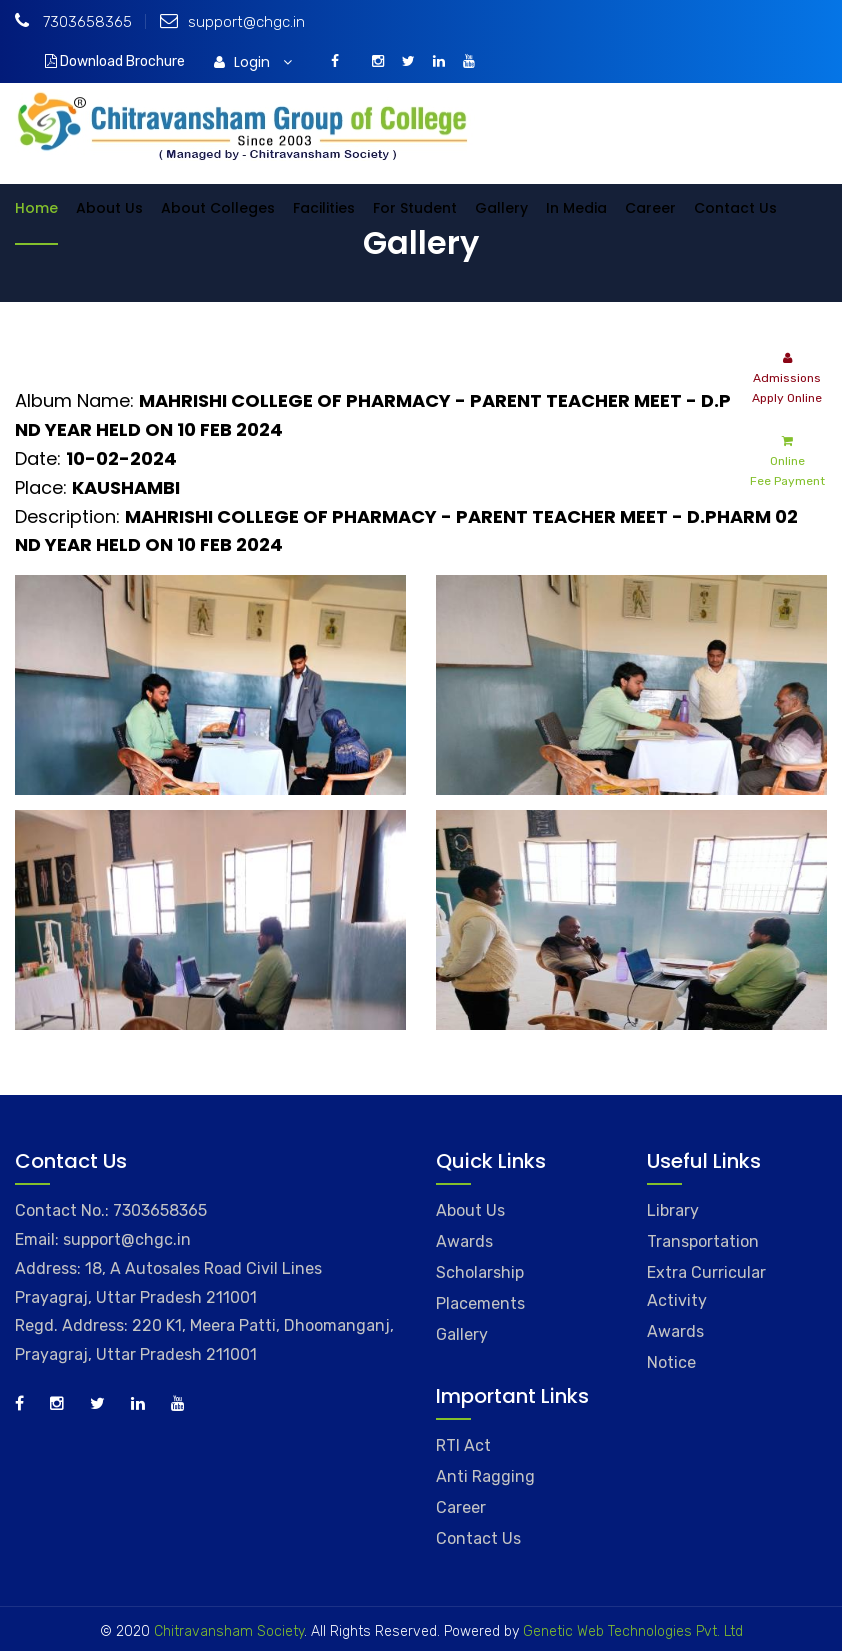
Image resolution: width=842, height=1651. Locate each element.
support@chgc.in (232, 22)
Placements (480, 1303)
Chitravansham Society (229, 1631)
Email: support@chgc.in (103, 1239)
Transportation (703, 1241)
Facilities (324, 208)
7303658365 (73, 22)
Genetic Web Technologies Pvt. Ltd (631, 1631)
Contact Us (735, 208)
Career (650, 208)
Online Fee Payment (787, 459)
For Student (415, 208)
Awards (464, 1241)
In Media (576, 208)
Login (253, 62)
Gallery (501, 208)
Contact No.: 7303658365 (111, 1210)
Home (36, 208)
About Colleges (218, 208)
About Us (109, 208)
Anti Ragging (485, 1476)
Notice (671, 1362)
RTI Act (463, 1445)
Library (673, 1210)
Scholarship (480, 1272)
